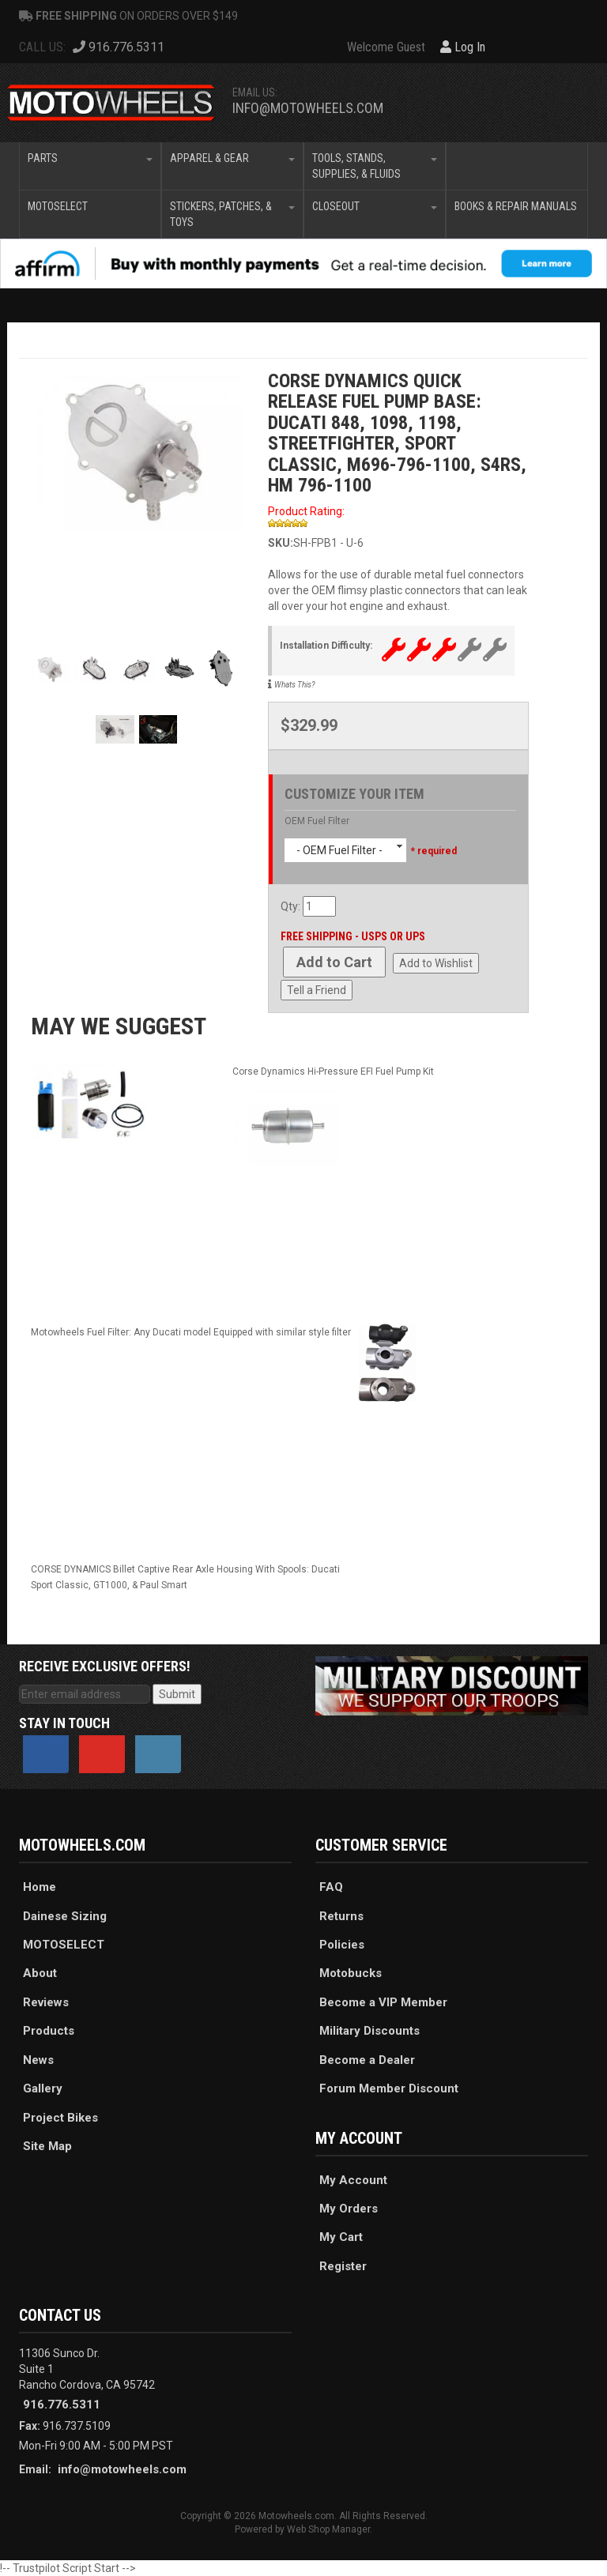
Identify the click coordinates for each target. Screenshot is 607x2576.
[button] (90, 166)
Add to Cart (334, 962)
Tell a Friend (316, 990)
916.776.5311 (61, 2404)
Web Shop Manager (328, 2529)
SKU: (280, 543)
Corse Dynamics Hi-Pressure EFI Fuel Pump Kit (333, 1071)
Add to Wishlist (436, 963)
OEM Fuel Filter (317, 821)
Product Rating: (306, 511)
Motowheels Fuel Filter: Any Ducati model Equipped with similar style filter (191, 1332)
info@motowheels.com (307, 108)
